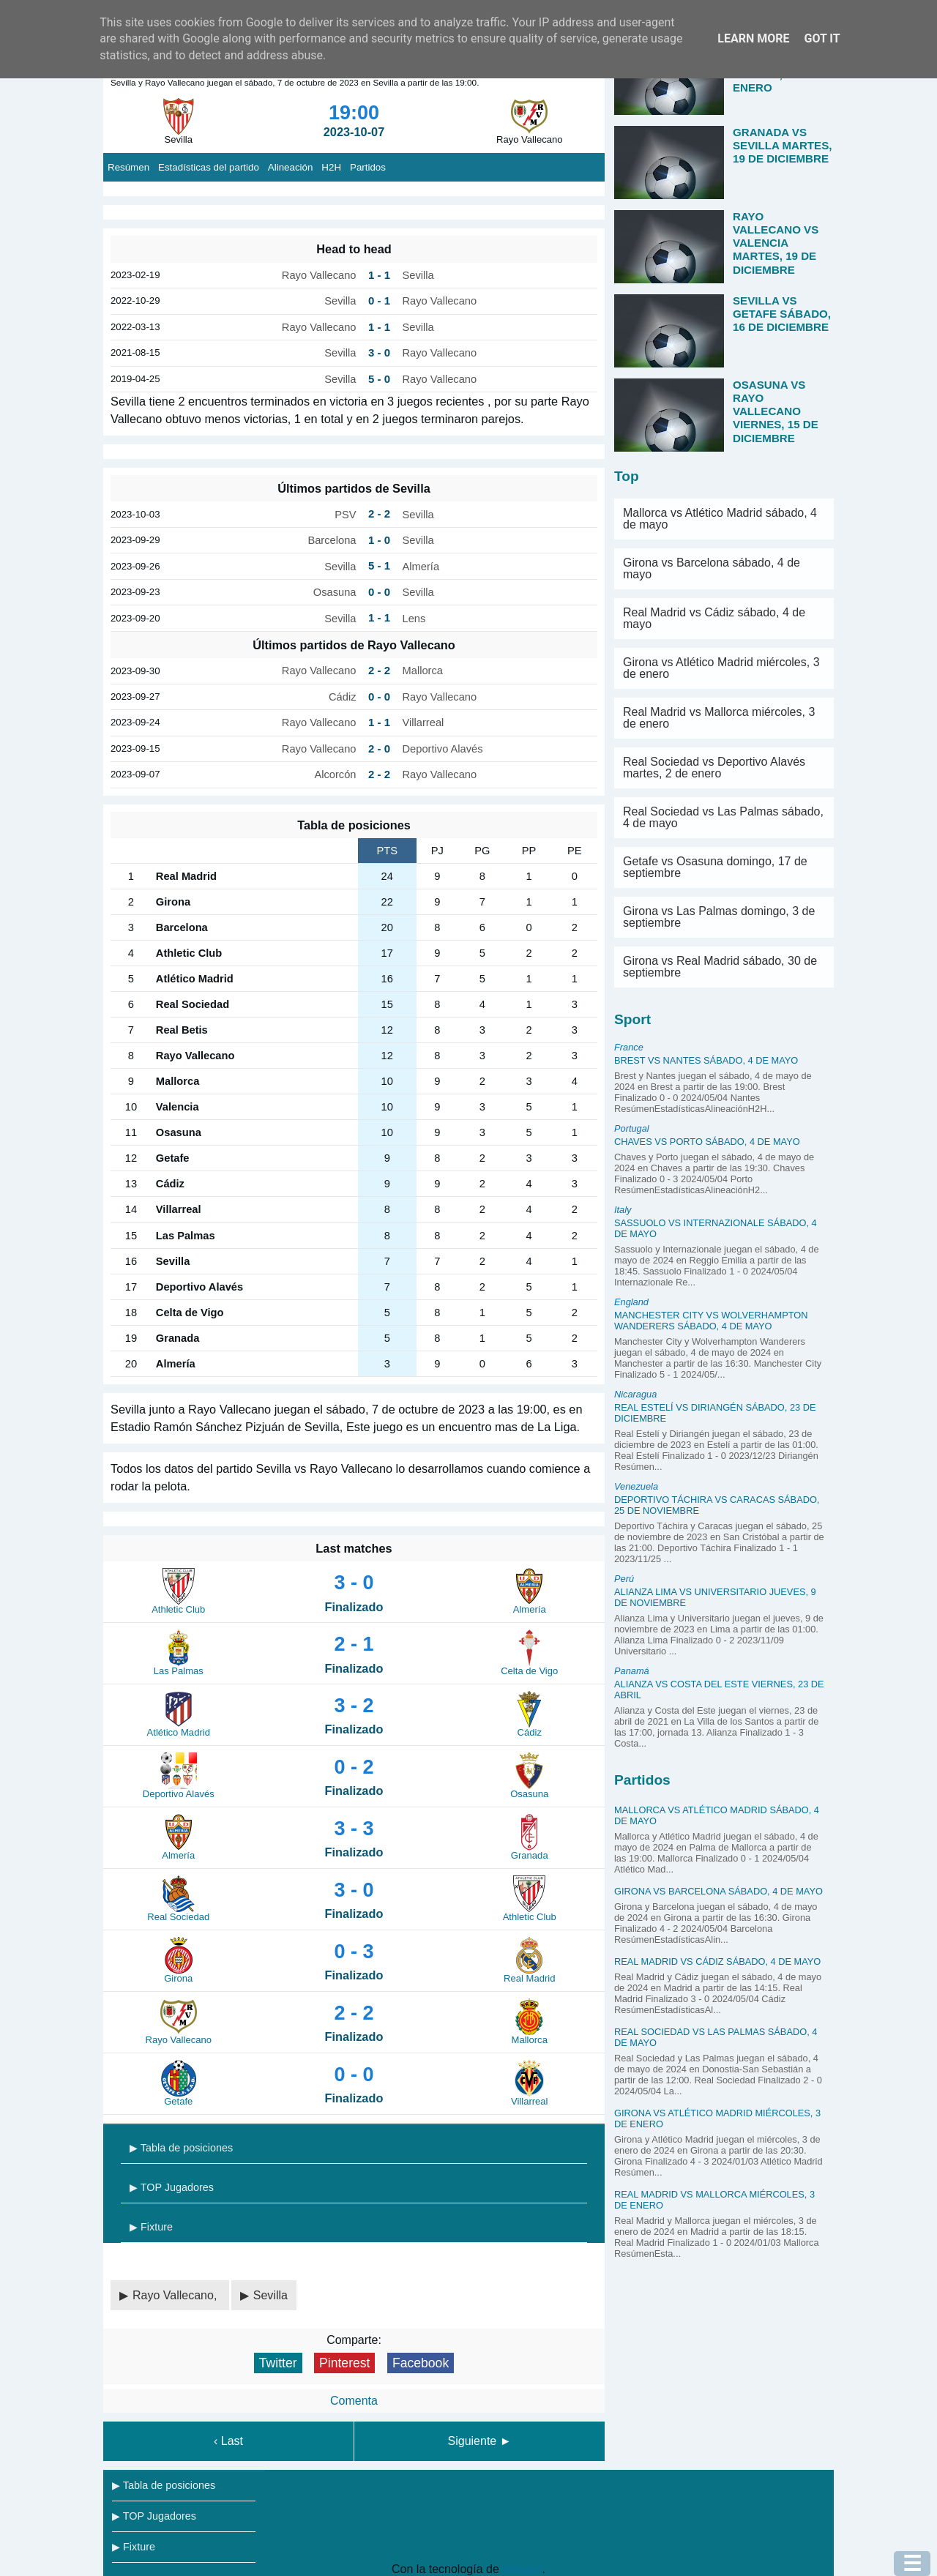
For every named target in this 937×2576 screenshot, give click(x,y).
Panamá (631, 1670)
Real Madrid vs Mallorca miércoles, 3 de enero (719, 718)
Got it (822, 38)
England (631, 1301)
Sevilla (270, 2295)
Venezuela (636, 1486)
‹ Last (228, 2441)
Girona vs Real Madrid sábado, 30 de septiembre (720, 967)
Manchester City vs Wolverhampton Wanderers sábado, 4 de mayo (711, 1321)
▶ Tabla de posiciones (181, 2148)
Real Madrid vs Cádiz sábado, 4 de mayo (714, 618)
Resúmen (128, 167)
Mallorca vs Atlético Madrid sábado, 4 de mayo (720, 519)
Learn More (753, 38)
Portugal (631, 1128)
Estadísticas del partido (208, 167)
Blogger (522, 2569)
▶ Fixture (151, 2227)
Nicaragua (635, 1394)
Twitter (278, 2363)
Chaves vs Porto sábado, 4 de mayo (707, 1141)
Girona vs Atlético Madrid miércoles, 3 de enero (721, 668)
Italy (622, 1209)
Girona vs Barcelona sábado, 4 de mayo (711, 568)
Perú (624, 1578)
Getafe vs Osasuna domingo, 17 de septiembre (715, 867)
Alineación (290, 167)
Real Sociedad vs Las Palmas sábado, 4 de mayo (723, 817)
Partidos (368, 167)
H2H (331, 167)
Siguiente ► (480, 2441)
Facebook (420, 2363)
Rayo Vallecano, (176, 2295)
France (628, 1047)
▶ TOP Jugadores (172, 2187)
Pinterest (344, 2363)
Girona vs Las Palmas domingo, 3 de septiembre (719, 917)
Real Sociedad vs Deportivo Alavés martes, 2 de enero (714, 767)
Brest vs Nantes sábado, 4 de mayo (706, 1060)
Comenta (354, 2400)
